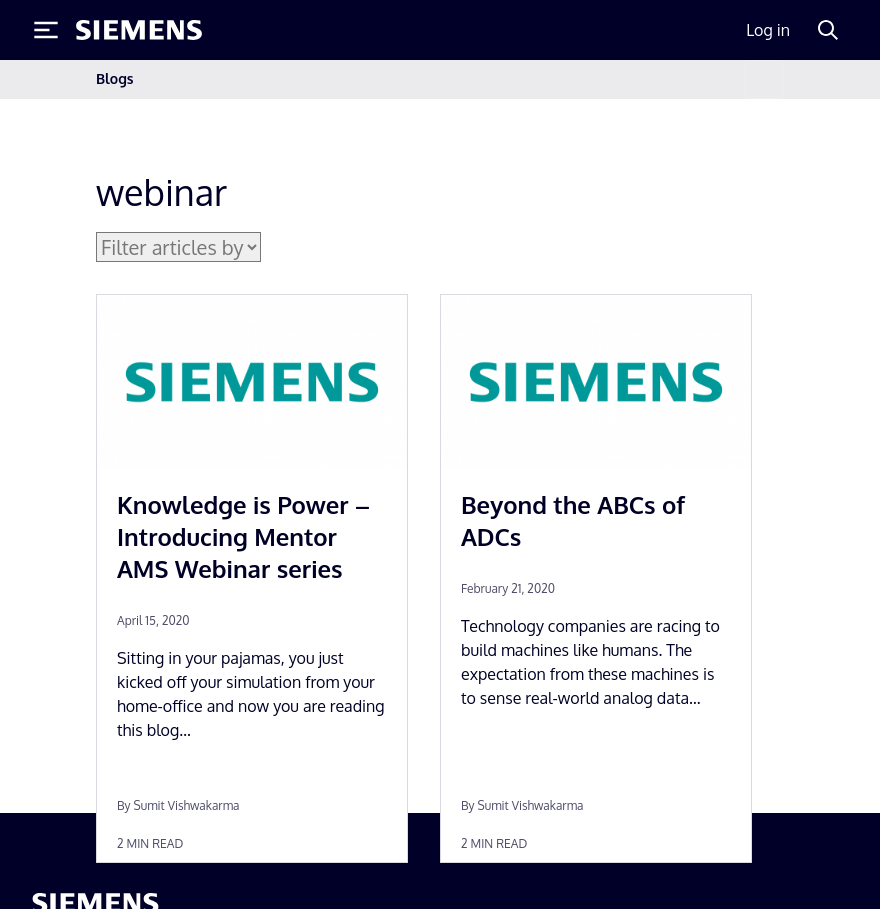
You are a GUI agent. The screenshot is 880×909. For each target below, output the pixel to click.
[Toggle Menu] (46, 30)
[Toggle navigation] (764, 79)
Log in (768, 30)
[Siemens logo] (139, 30)
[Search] (828, 30)
